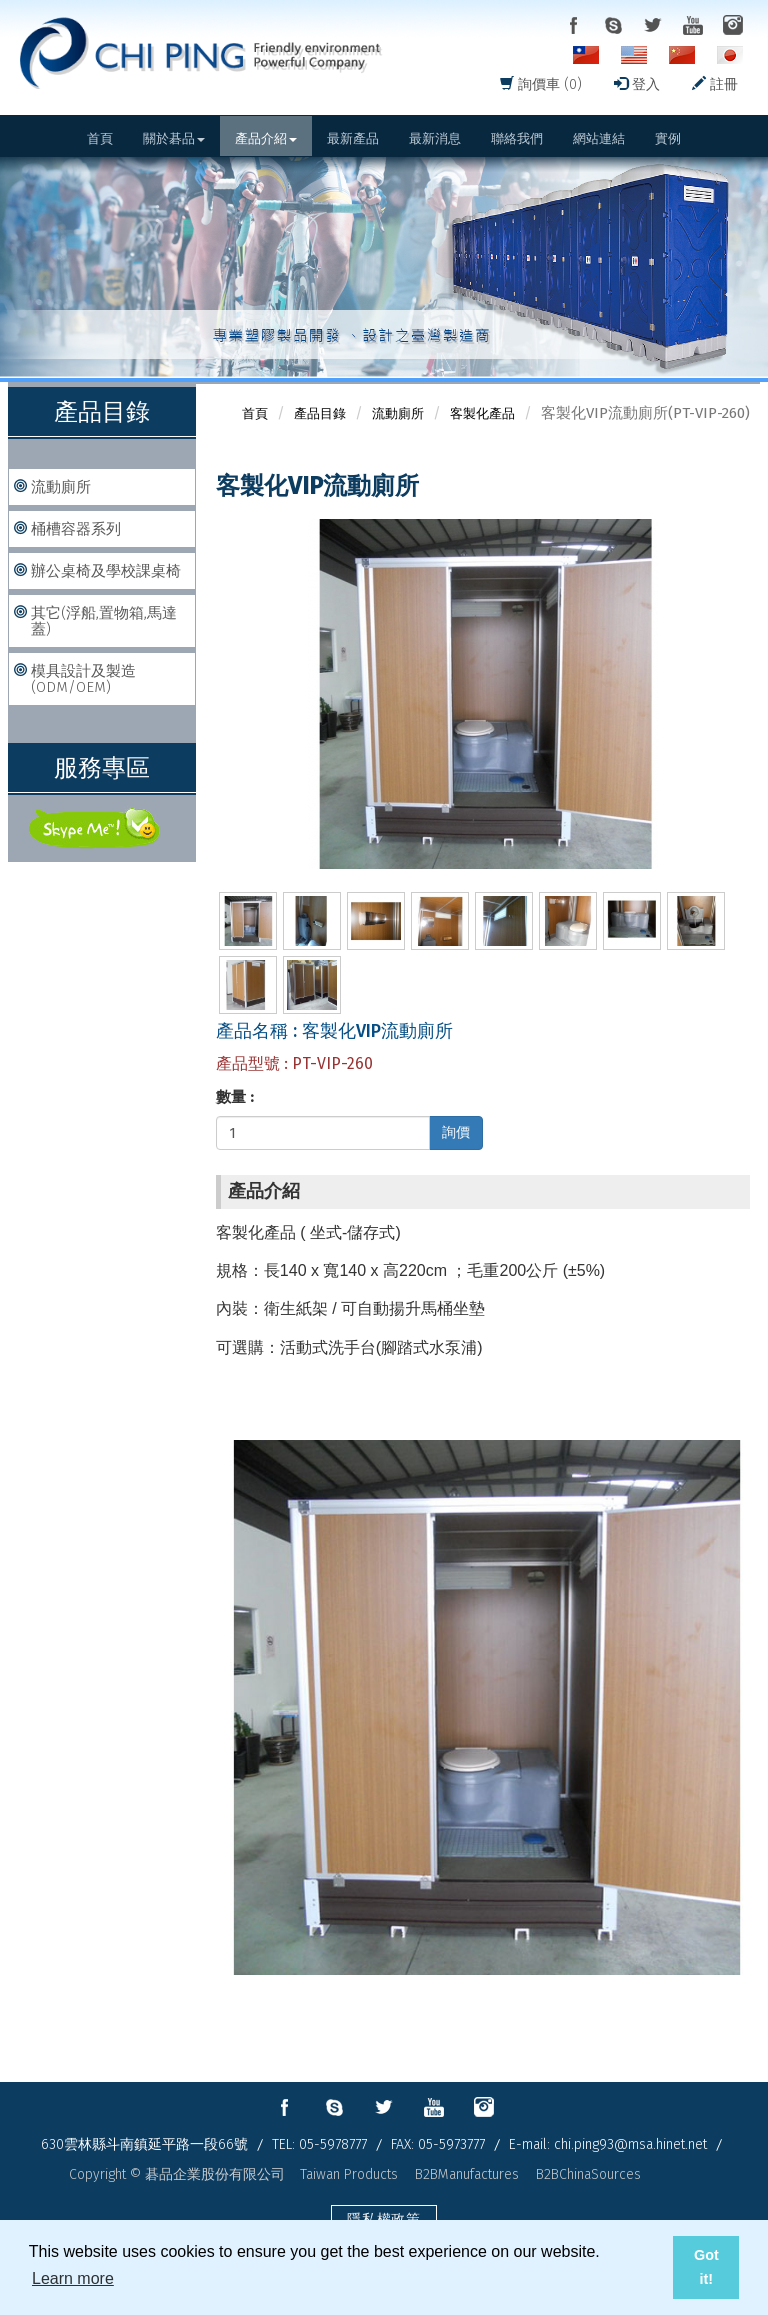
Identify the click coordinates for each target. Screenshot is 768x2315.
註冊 (715, 84)
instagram (733, 25)
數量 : (235, 1097)
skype (613, 25)
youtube (693, 25)
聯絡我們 (517, 138)
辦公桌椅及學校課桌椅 (106, 571)
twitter (653, 25)
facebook (573, 25)
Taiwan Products (349, 2174)
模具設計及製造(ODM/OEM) (83, 679)
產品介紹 (266, 138)
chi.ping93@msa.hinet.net (630, 2144)
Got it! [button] (706, 2267)
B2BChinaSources (588, 2174)
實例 (668, 138)
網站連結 (599, 138)
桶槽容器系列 (76, 529)
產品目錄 (320, 413)
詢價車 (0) (541, 84)
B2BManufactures (467, 2174)
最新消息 (435, 138)
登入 (637, 84)
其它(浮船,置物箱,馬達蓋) (104, 621)
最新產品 (353, 138)
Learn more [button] (73, 2278)
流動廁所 (61, 487)
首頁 (100, 138)
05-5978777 (333, 2144)
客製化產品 (482, 413)
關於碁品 (174, 138)
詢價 (456, 1132)
